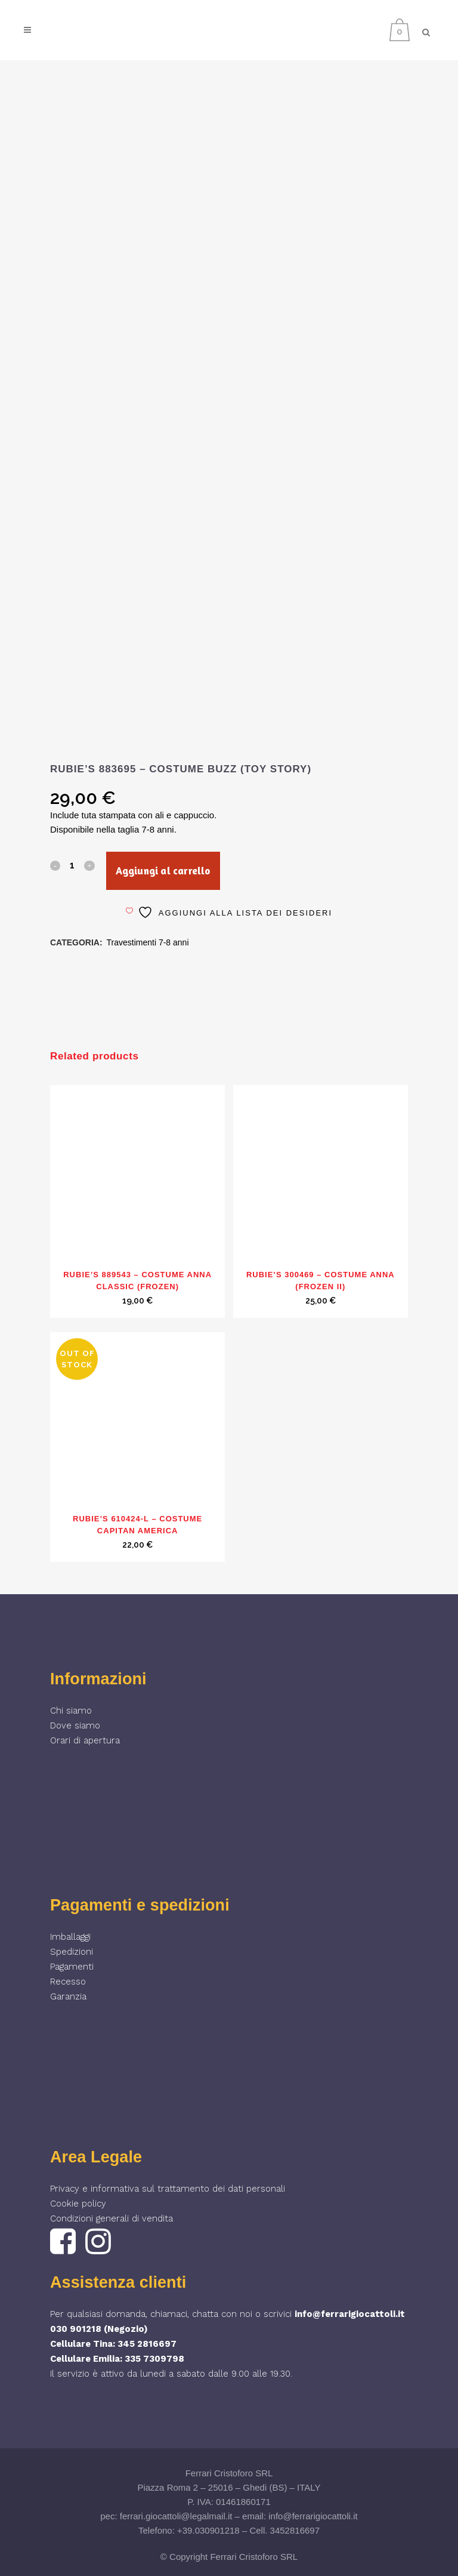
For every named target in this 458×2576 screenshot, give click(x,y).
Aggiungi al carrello (162, 870)
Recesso (68, 1981)
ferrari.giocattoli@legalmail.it (176, 2516)
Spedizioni (71, 1951)
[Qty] (72, 865)
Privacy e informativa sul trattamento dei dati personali (167, 2188)
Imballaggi (70, 1936)
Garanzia (68, 1996)
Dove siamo (75, 1725)
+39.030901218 (208, 2530)
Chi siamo (71, 1710)
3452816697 (295, 2530)
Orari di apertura (85, 1740)
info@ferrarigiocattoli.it (350, 2314)
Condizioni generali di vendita (111, 2218)
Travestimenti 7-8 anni (148, 942)
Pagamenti (72, 1966)
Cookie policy (78, 2203)
